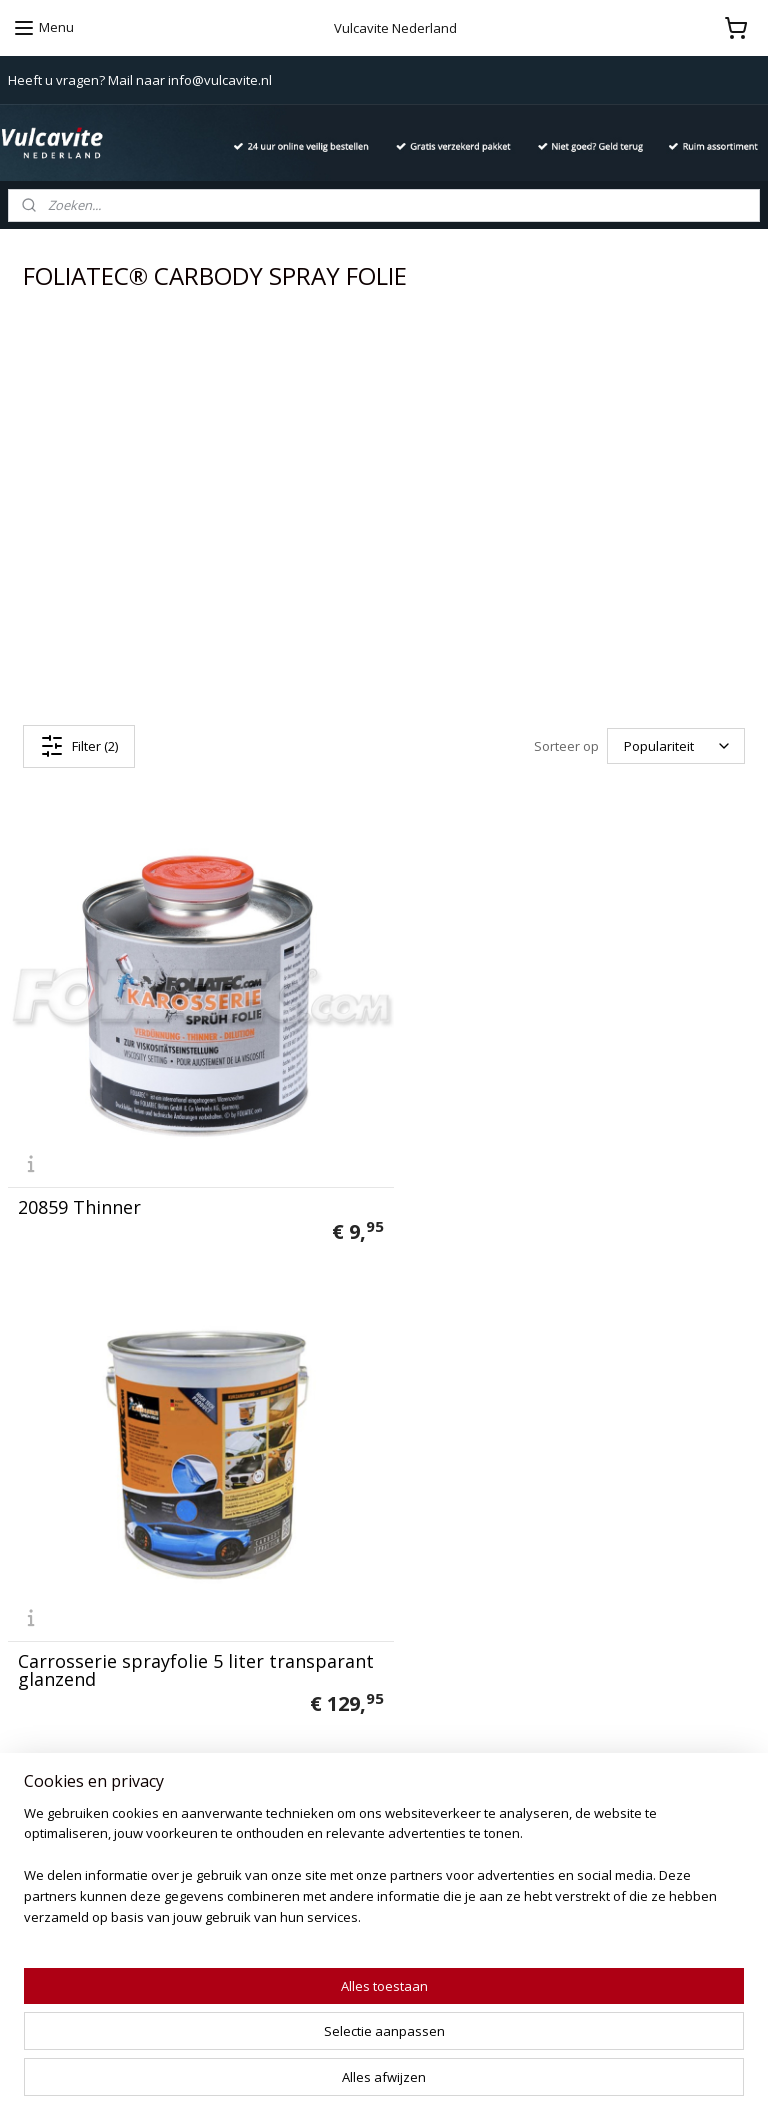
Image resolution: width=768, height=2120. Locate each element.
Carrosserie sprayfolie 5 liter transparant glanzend (525, 1181)
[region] (252, 2025)
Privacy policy (51, 1569)
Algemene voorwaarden (85, 1592)
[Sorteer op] (676, 747)
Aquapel (290, 1726)
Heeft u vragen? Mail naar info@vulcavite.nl (140, 80)
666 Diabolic (304, 1569)
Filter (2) (79, 746)
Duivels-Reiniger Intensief (346, 1748)
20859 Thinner (79, 1190)
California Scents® (324, 1614)
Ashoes (338, 1703)
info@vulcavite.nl (610, 1636)
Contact (33, 1547)
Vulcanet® (297, 1547)
